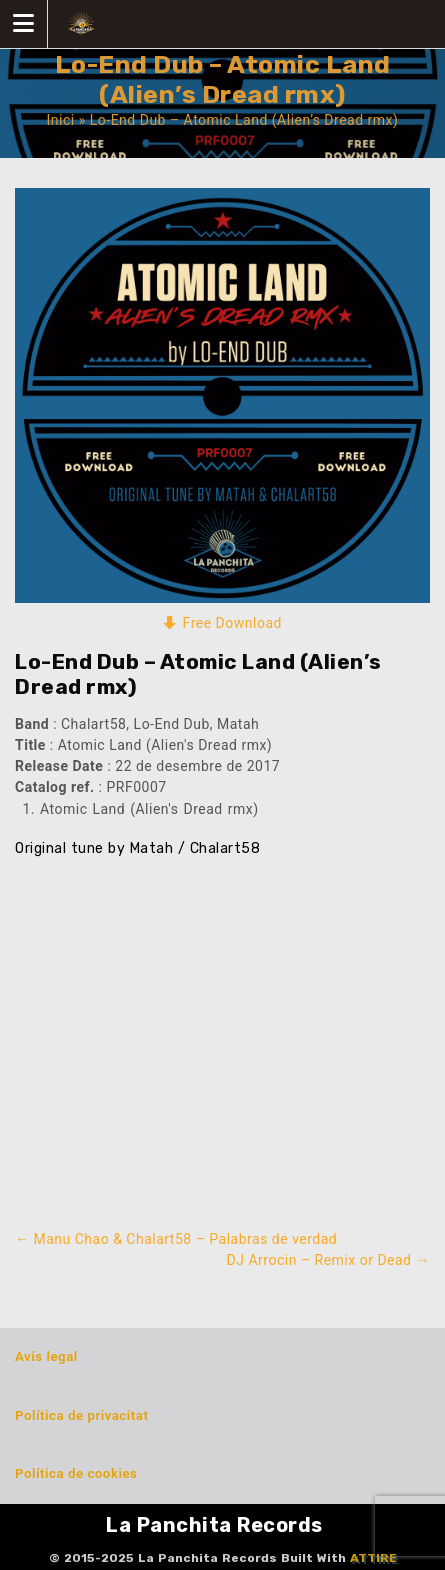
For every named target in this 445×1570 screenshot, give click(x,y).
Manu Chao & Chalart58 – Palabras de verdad (176, 1239)
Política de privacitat (81, 1415)
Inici (61, 120)
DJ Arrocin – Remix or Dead (328, 1260)
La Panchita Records (214, 1525)
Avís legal (46, 1356)
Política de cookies (76, 1473)
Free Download (232, 623)
